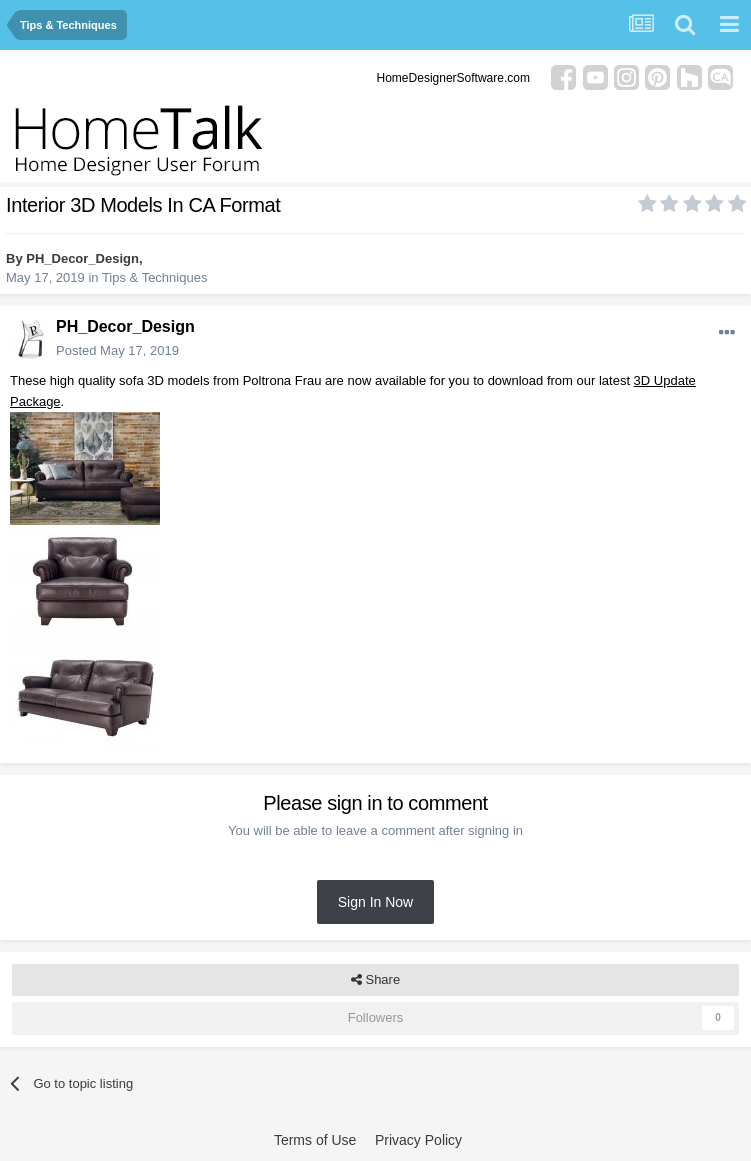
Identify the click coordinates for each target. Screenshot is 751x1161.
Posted (117, 350)
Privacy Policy (418, 1140)
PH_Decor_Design (82, 258)
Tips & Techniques (155, 277)
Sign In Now (375, 902)
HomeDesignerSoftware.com (453, 78)
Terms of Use (315, 1140)
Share (375, 980)
